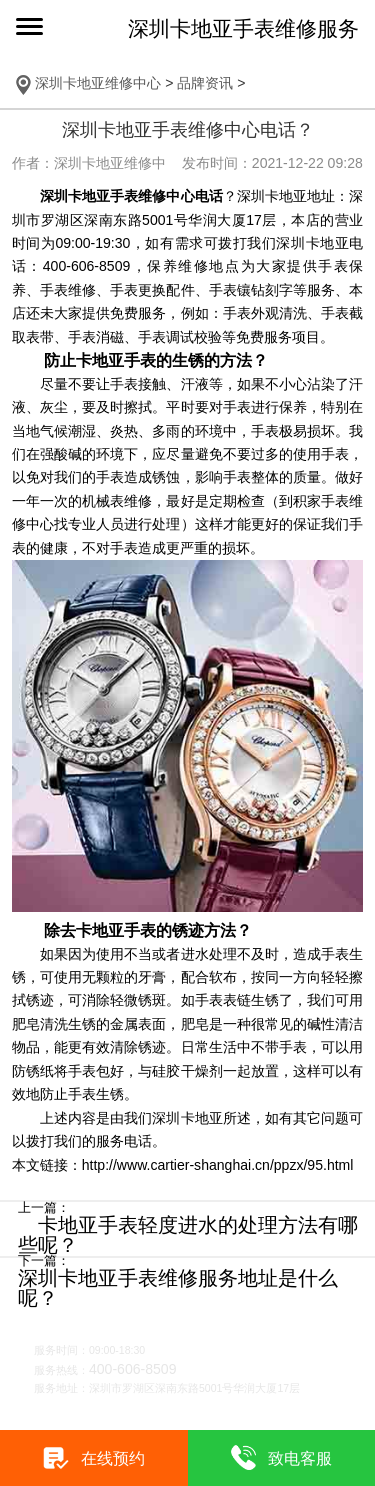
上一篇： (44, 1208)
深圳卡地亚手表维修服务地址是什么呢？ (178, 1288)
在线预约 (113, 1458)
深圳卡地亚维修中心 (98, 83)
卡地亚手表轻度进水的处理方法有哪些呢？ (188, 1235)
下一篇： (44, 1261)
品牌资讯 (205, 83)
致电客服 (300, 1458)
